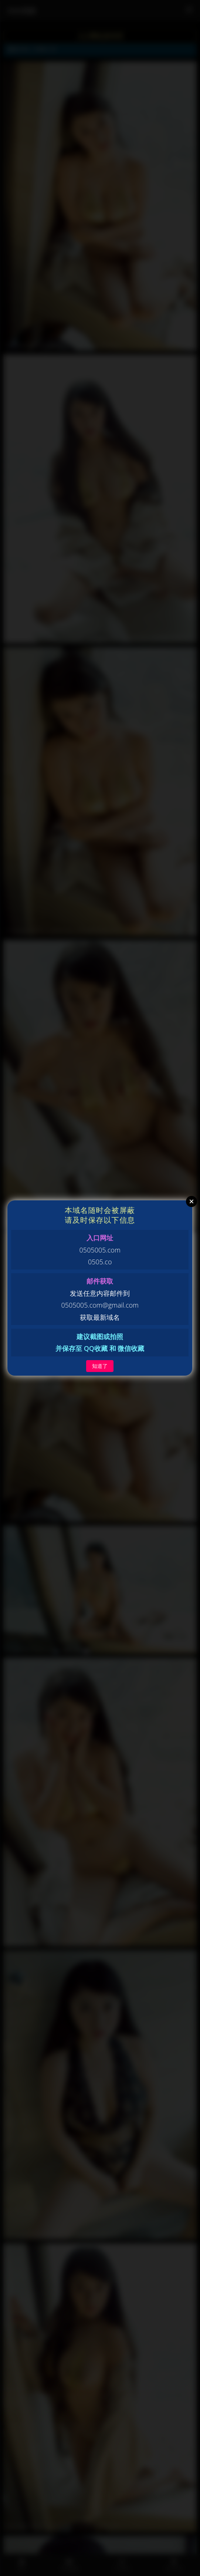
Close (191, 1201)
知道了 (100, 1365)
